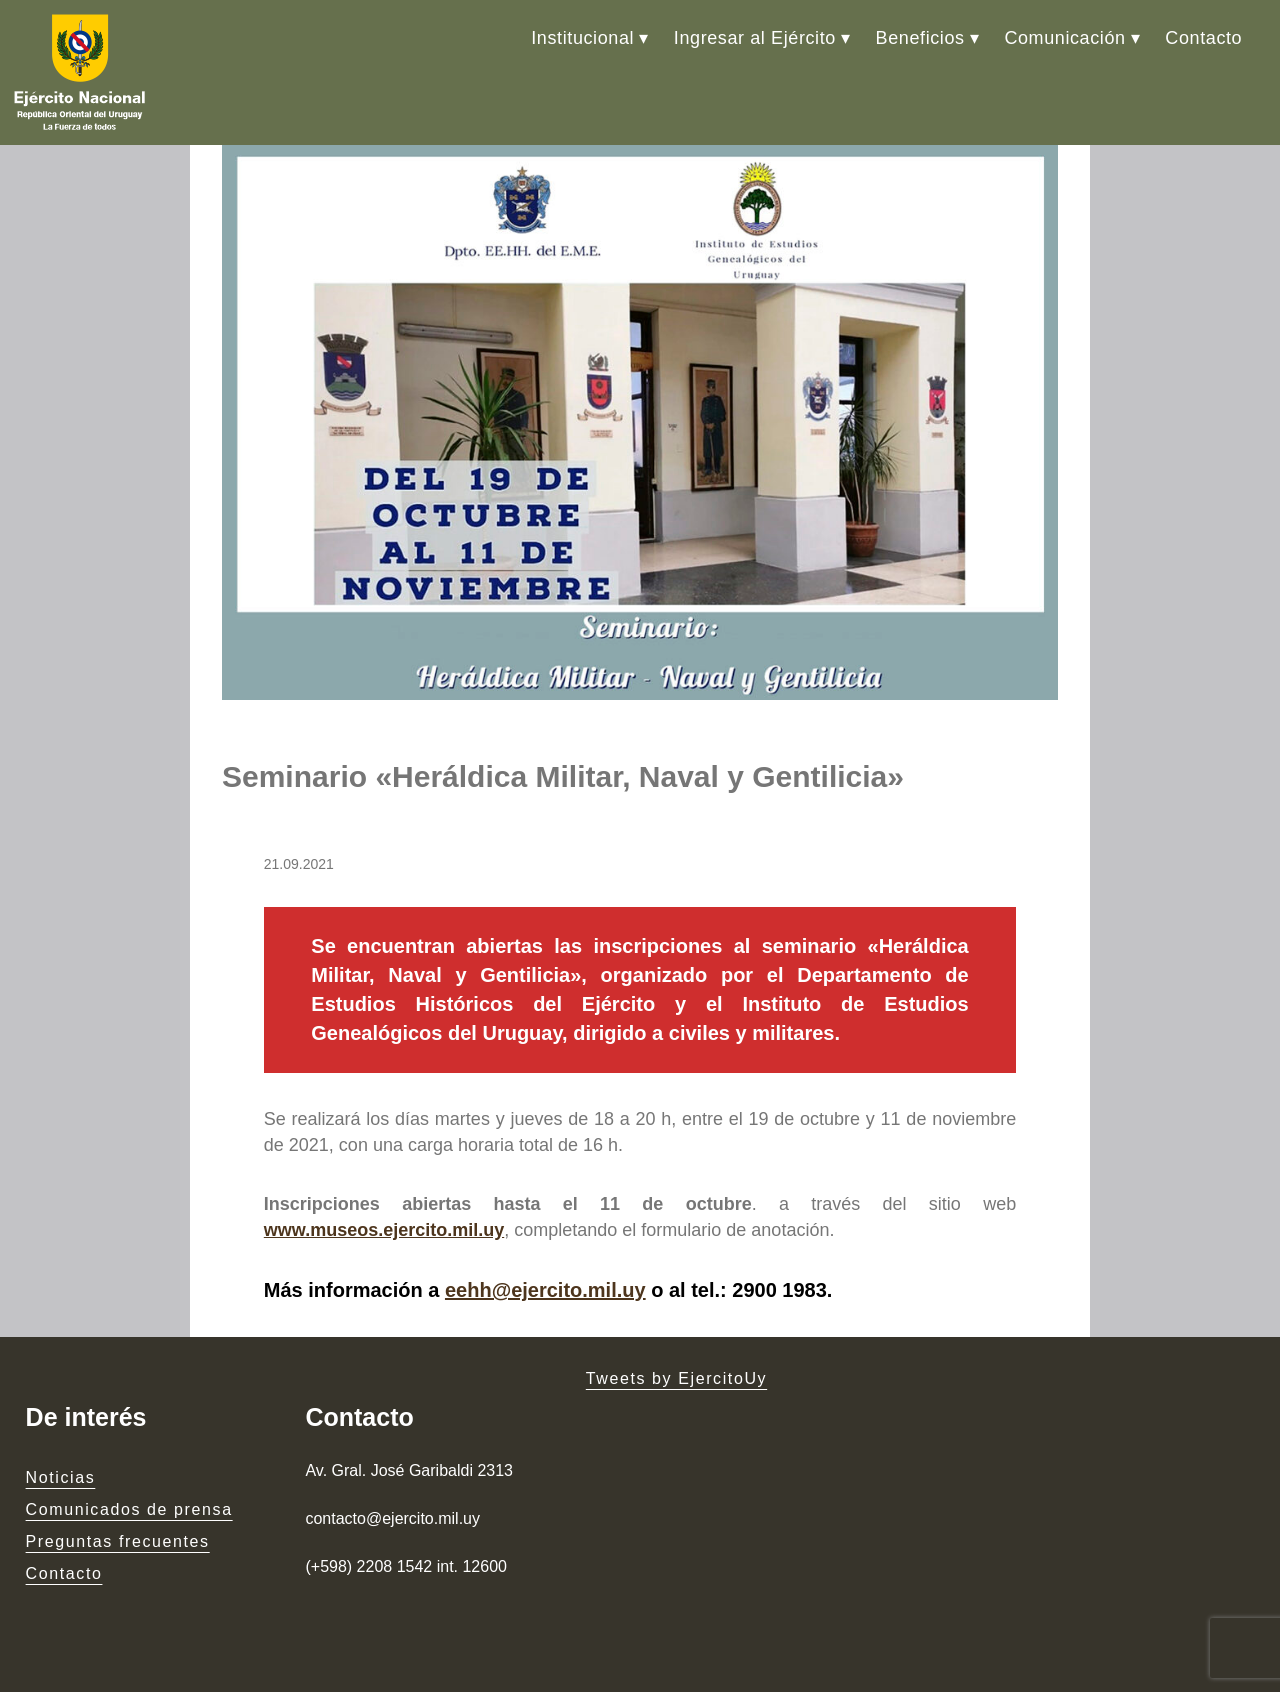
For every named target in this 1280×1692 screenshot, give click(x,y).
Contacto (1203, 38)
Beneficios (920, 38)
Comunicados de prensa (129, 1509)
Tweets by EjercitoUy (676, 1378)
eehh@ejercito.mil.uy (545, 1290)
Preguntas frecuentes (118, 1541)
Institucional (582, 38)
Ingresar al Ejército (755, 38)
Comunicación (1064, 38)
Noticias (61, 1477)
